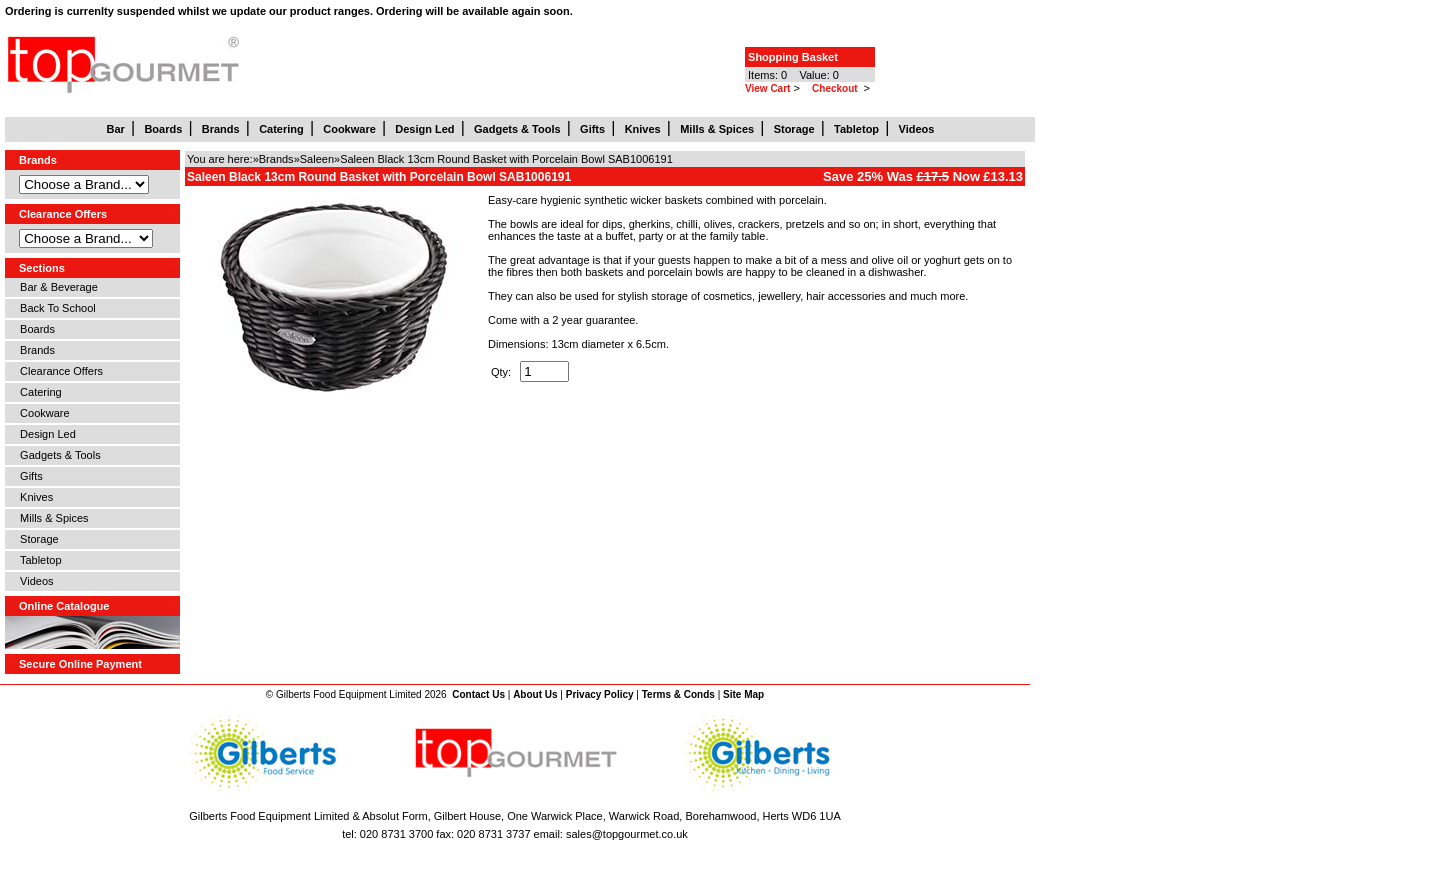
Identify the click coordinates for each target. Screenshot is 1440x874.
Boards (34, 329)
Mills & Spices (51, 518)
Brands (34, 350)
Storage (36, 539)
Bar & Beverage (56, 287)
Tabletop (38, 560)
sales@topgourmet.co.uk (627, 834)
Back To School (55, 308)
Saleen (317, 159)
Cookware (42, 413)
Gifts (28, 476)
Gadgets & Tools (57, 455)
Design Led (45, 434)
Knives (33, 497)
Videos (34, 581)
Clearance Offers (58, 371)
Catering (38, 392)
